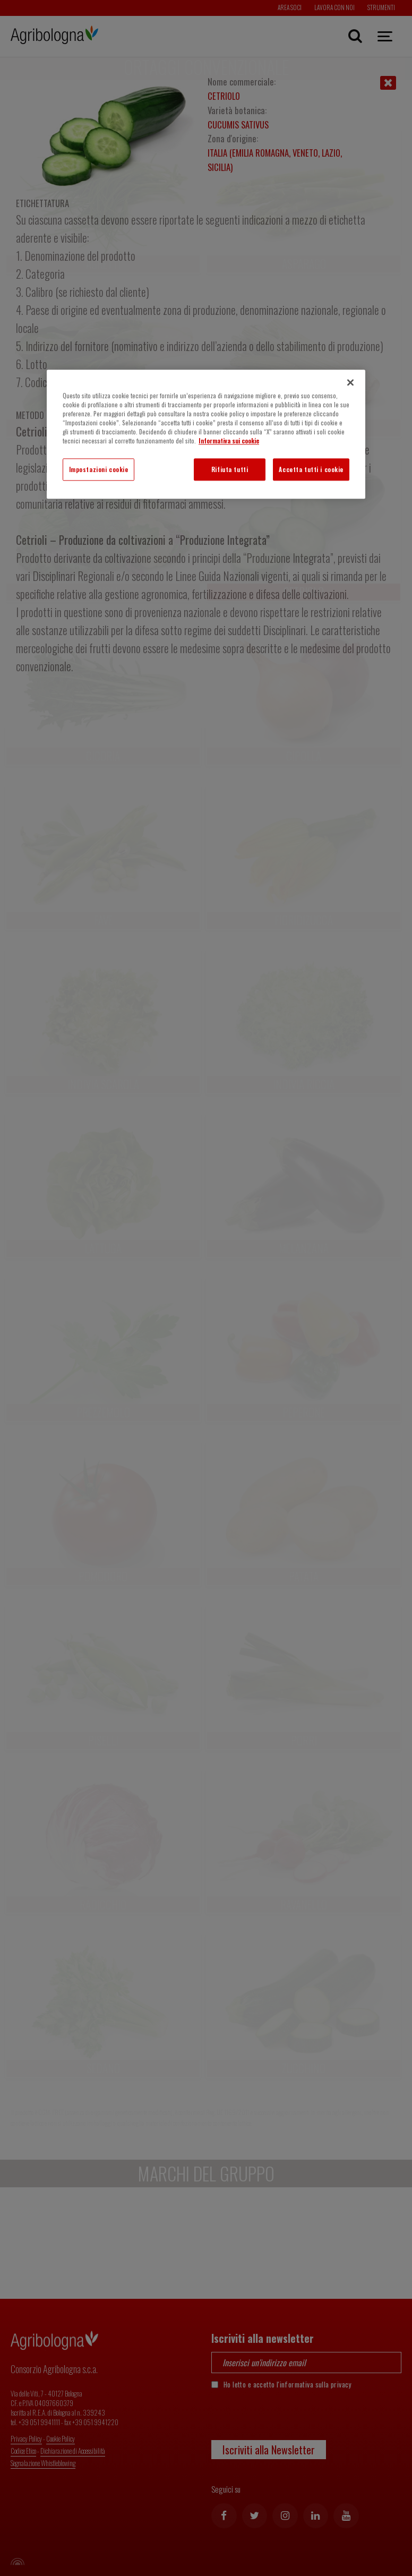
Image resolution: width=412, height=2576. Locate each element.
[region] (206, 434)
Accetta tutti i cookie (311, 469)
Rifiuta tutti (229, 469)
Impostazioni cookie (98, 469)
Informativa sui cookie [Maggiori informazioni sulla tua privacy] (229, 440)
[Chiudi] (350, 382)
